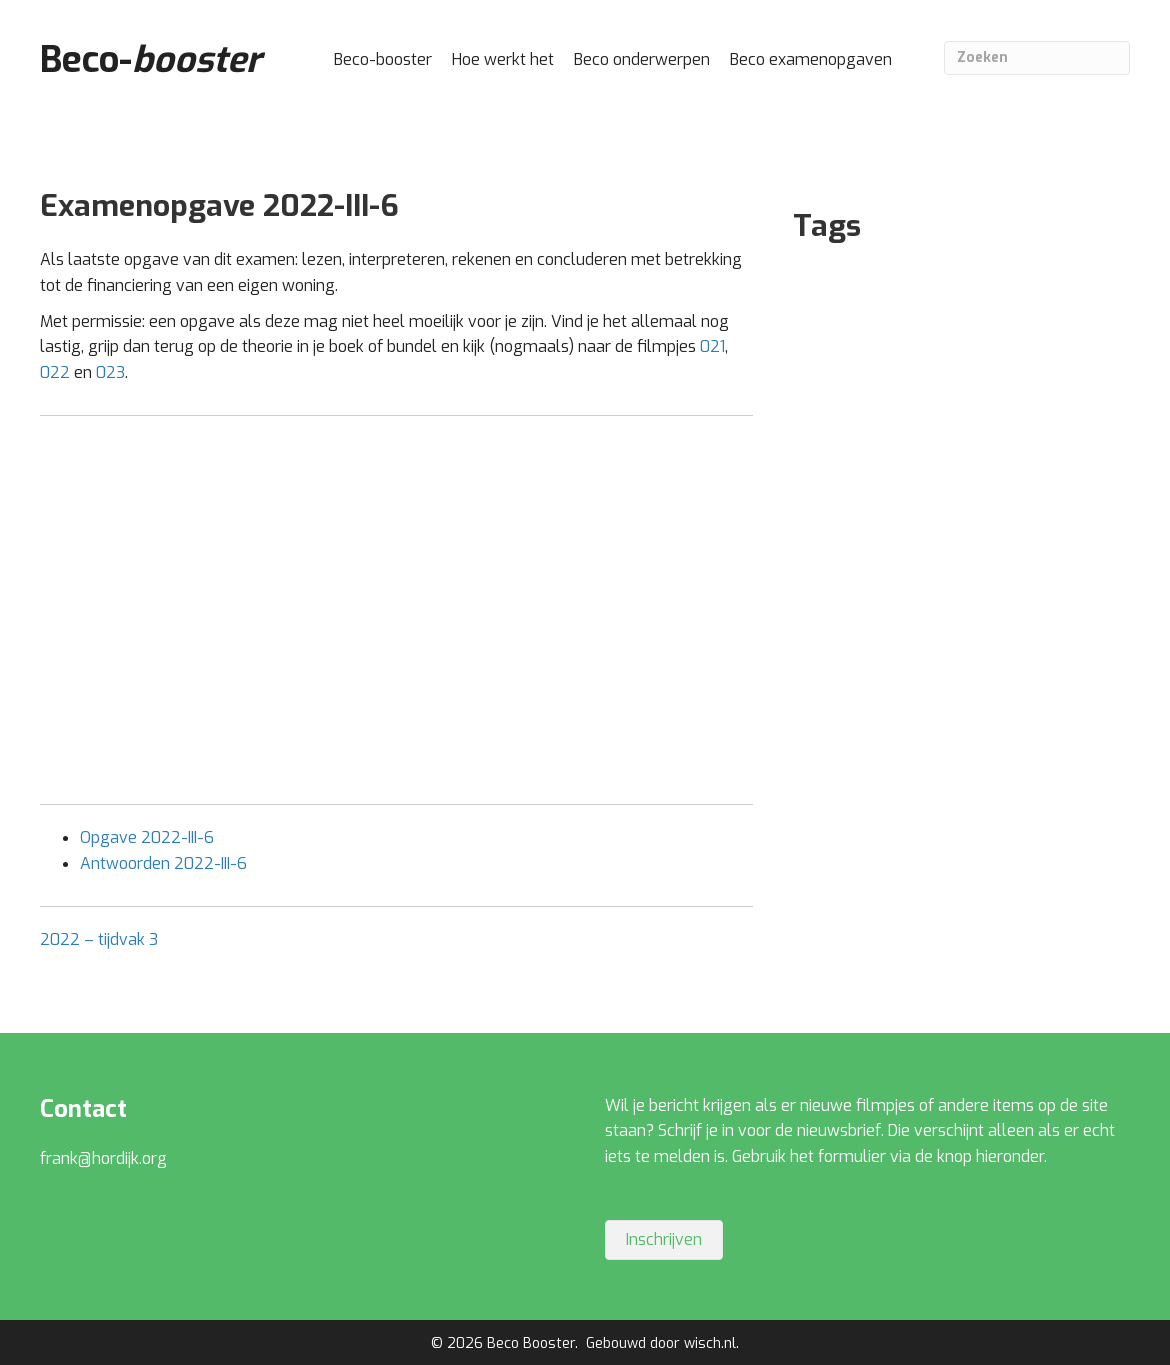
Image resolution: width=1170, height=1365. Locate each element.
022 (55, 372)
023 (110, 372)
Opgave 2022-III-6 (147, 837)
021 (712, 346)
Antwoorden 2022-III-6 (163, 863)
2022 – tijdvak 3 (99, 939)
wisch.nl (710, 1343)
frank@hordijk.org (103, 1158)
